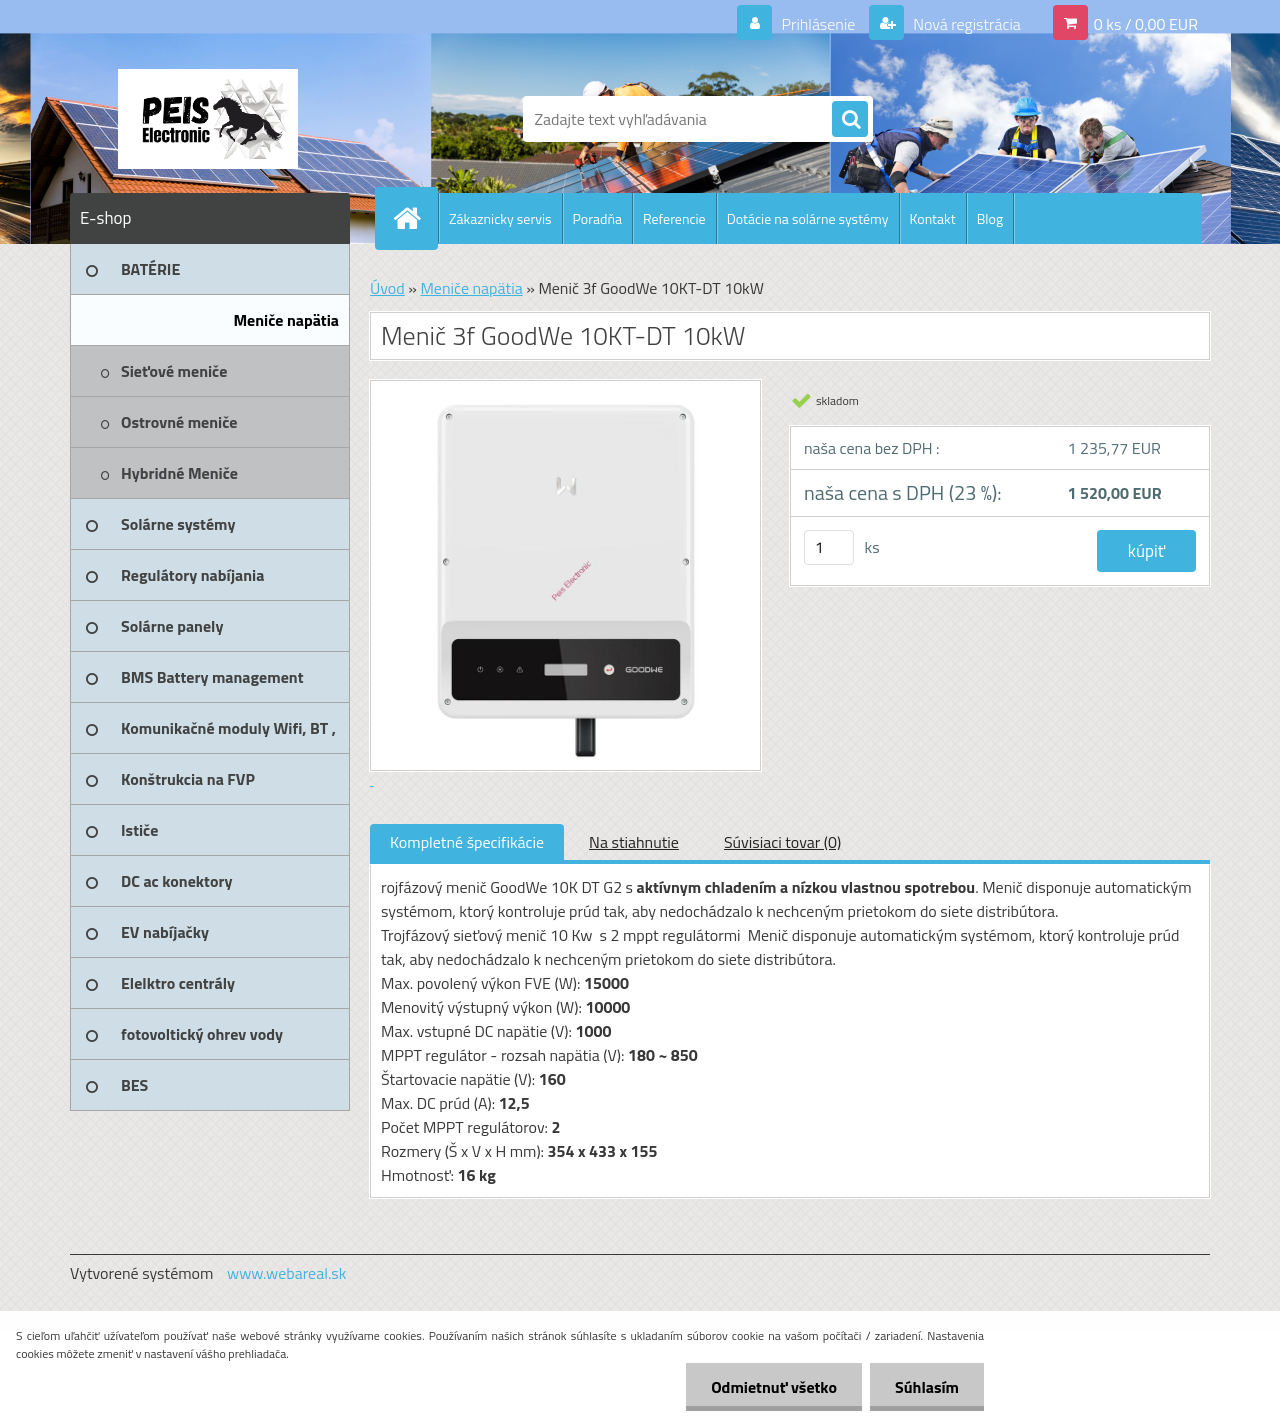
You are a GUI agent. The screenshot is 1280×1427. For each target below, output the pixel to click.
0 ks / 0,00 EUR (1146, 24)
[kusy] (829, 547)
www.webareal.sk (287, 1273)
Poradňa (597, 218)
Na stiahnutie (634, 842)
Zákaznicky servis (500, 218)
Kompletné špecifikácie (467, 842)
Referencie (674, 218)
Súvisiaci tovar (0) (782, 842)
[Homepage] (415, 218)
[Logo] (207, 119)
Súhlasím (927, 1387)
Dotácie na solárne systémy (808, 218)
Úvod (387, 288)
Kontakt (933, 218)
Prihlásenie (818, 24)
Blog (990, 218)
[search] (850, 120)
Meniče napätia (471, 288)
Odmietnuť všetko (774, 1387)
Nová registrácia (965, 24)
